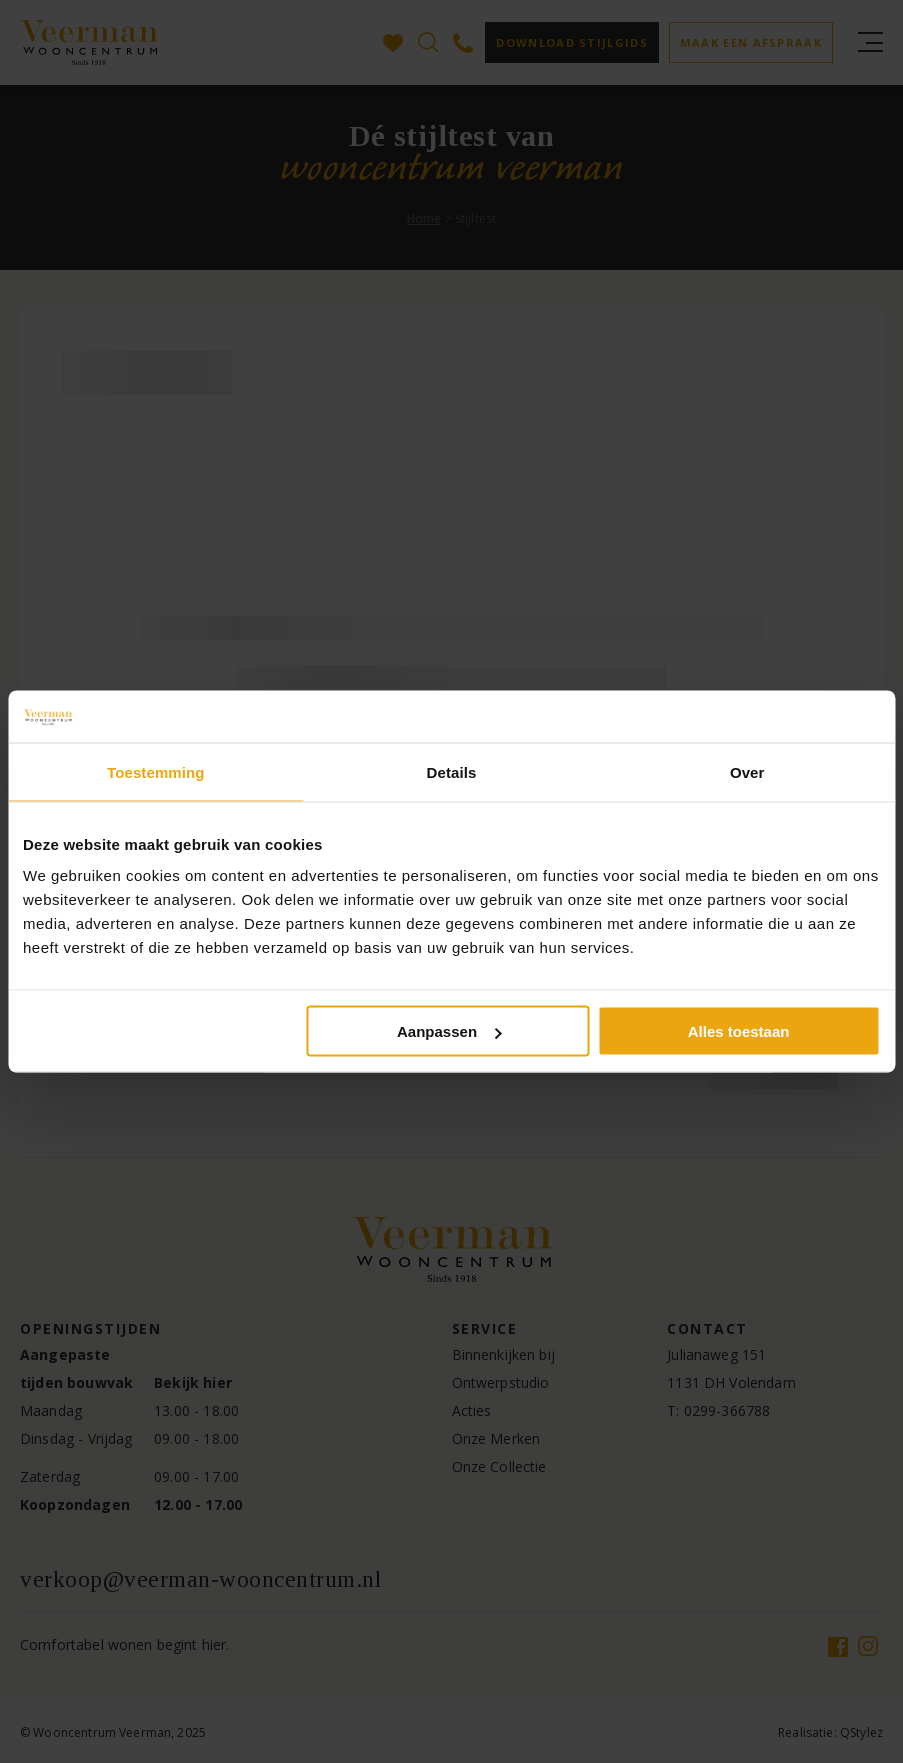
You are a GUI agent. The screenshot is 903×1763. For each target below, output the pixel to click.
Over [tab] (747, 771)
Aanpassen (449, 1031)
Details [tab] (452, 771)
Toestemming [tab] (156, 771)
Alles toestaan (739, 1031)
